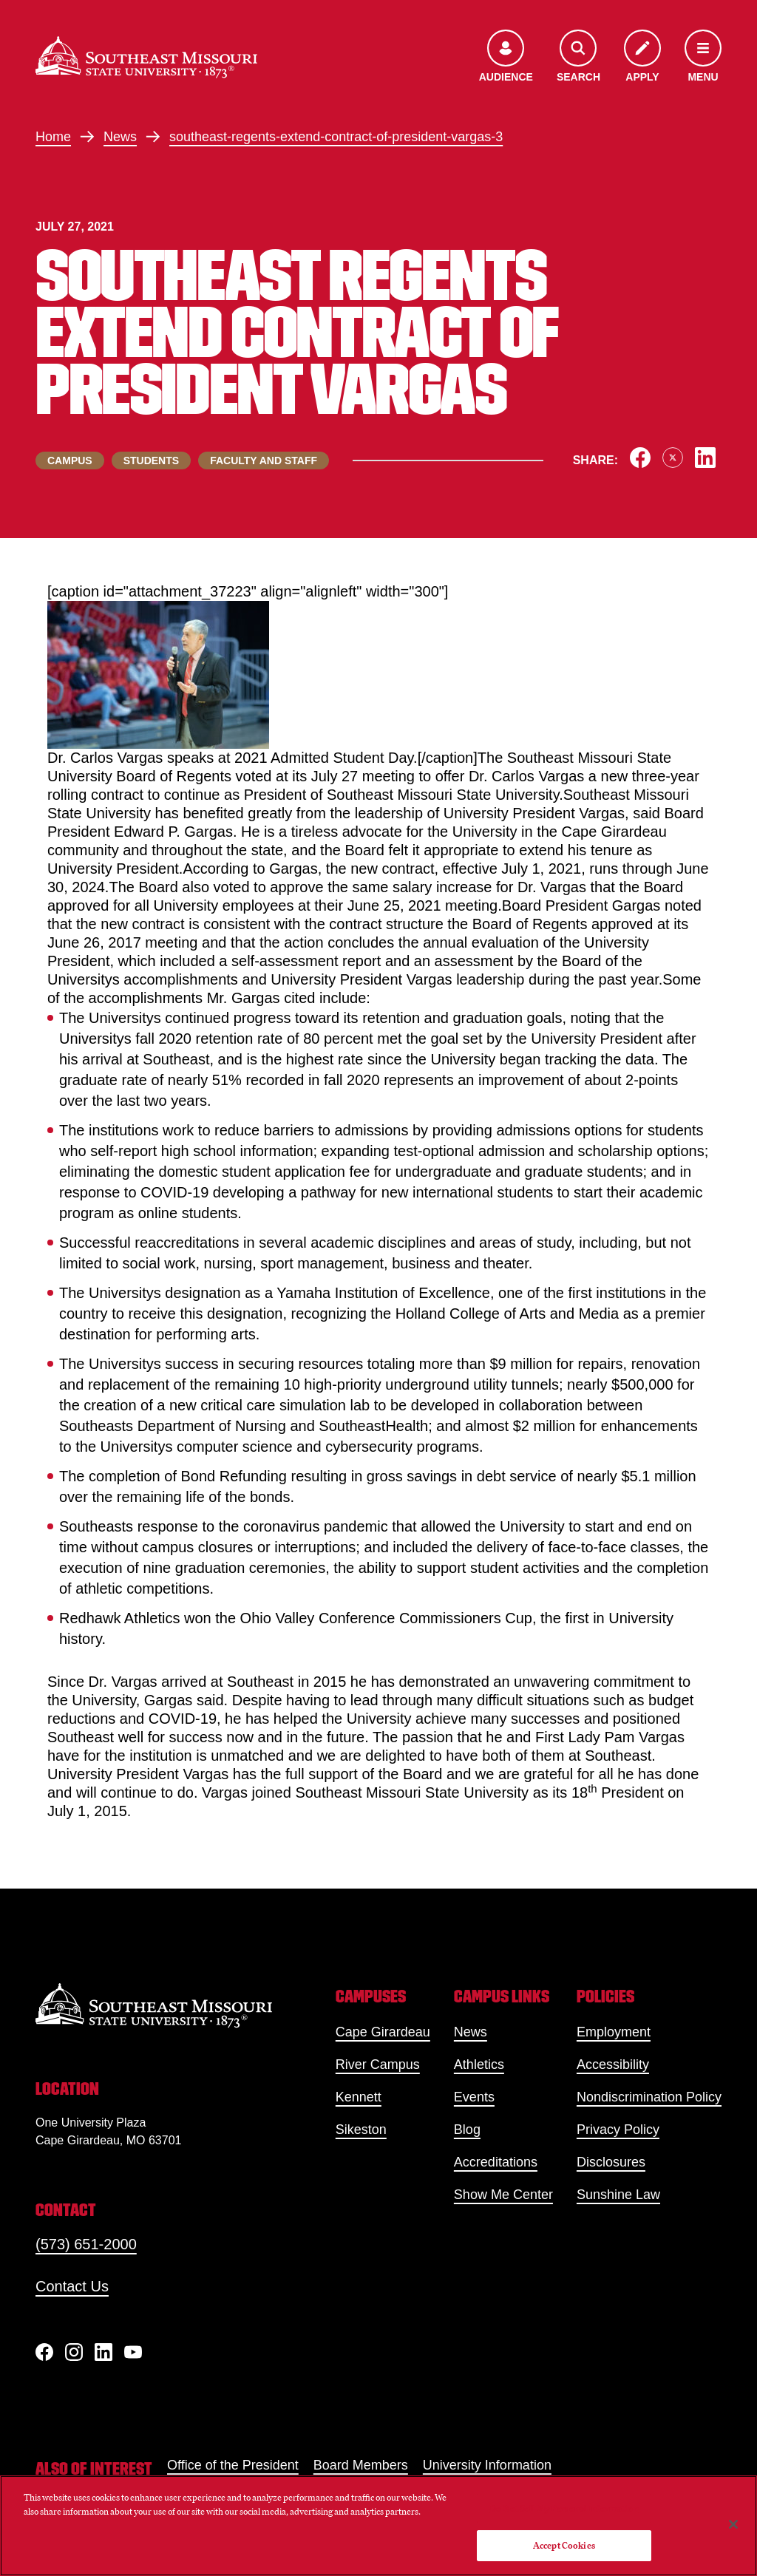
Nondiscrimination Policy (649, 2097)
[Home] (146, 57)
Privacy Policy (618, 2129)
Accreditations (495, 2162)
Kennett (358, 2097)
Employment (614, 2032)
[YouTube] (133, 2352)
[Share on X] (672, 457)
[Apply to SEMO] (642, 57)
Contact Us (72, 2286)
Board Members (360, 2465)
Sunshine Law (618, 2194)
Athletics (479, 2064)
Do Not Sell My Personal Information (564, 2508)
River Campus (378, 2064)
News (120, 136)
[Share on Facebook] (640, 457)
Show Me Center (503, 2194)
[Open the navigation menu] (703, 57)
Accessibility (613, 2064)
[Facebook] (44, 2352)
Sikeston (361, 2129)
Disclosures (611, 2162)
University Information (487, 2465)
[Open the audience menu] (506, 57)
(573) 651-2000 (86, 2244)
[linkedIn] (103, 2352)
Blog (467, 2129)
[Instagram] (74, 2352)
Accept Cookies (564, 2545)
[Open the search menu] (578, 57)
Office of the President (233, 2465)
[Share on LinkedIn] (705, 457)
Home (53, 136)
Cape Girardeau (383, 2032)
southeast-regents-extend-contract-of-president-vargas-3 (336, 136)
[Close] (733, 2524)
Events (474, 2097)
